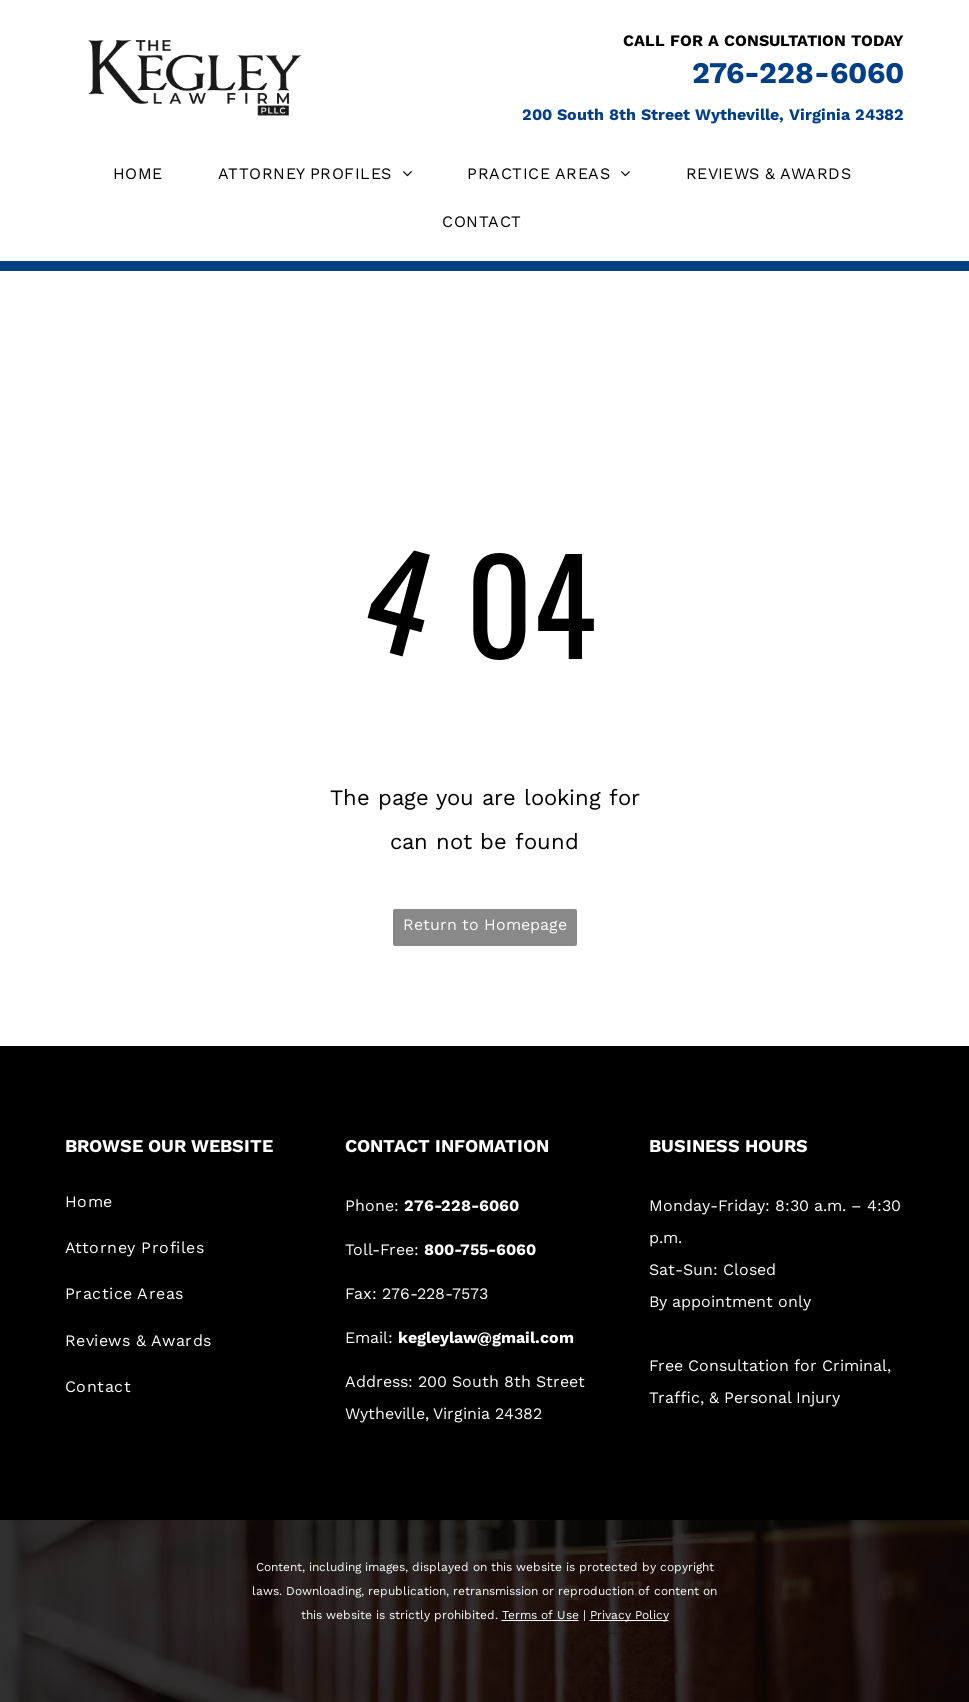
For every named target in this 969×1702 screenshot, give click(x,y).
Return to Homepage (485, 924)
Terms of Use (540, 1615)
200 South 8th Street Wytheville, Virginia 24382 (713, 114)
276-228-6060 (798, 72)
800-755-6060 (480, 1249)
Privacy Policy (629, 1615)
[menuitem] (140, 174)
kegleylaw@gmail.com (486, 1337)
